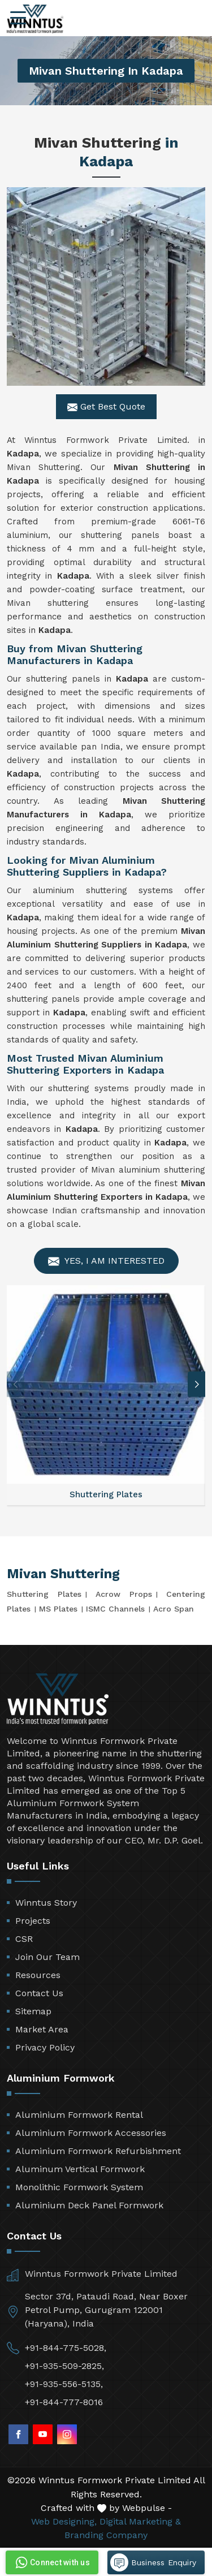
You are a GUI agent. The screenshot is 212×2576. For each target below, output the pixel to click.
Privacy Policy (45, 2047)
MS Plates (58, 1608)
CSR (24, 1938)
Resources (37, 1975)
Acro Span (173, 1608)
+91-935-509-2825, (64, 2365)
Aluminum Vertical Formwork (80, 2169)
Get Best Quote (106, 406)
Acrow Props (124, 1594)
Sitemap (33, 2011)
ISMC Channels (115, 1608)
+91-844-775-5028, (65, 2347)
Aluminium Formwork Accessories (90, 2132)
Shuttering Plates (44, 1594)
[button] (197, 1384)
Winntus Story (46, 1902)
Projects (32, 1920)
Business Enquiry (153, 2562)
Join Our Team (47, 1957)
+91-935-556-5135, (64, 2384)
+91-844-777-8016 (64, 2402)
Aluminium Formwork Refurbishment (98, 2151)
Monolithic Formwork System (79, 2187)
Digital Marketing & (140, 2521)
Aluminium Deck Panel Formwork (89, 2205)
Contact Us (39, 1993)
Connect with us (51, 2562)
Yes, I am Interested (106, 1261)
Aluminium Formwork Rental (79, 2114)
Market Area (41, 2029)
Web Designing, (64, 2521)
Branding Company (106, 2535)
